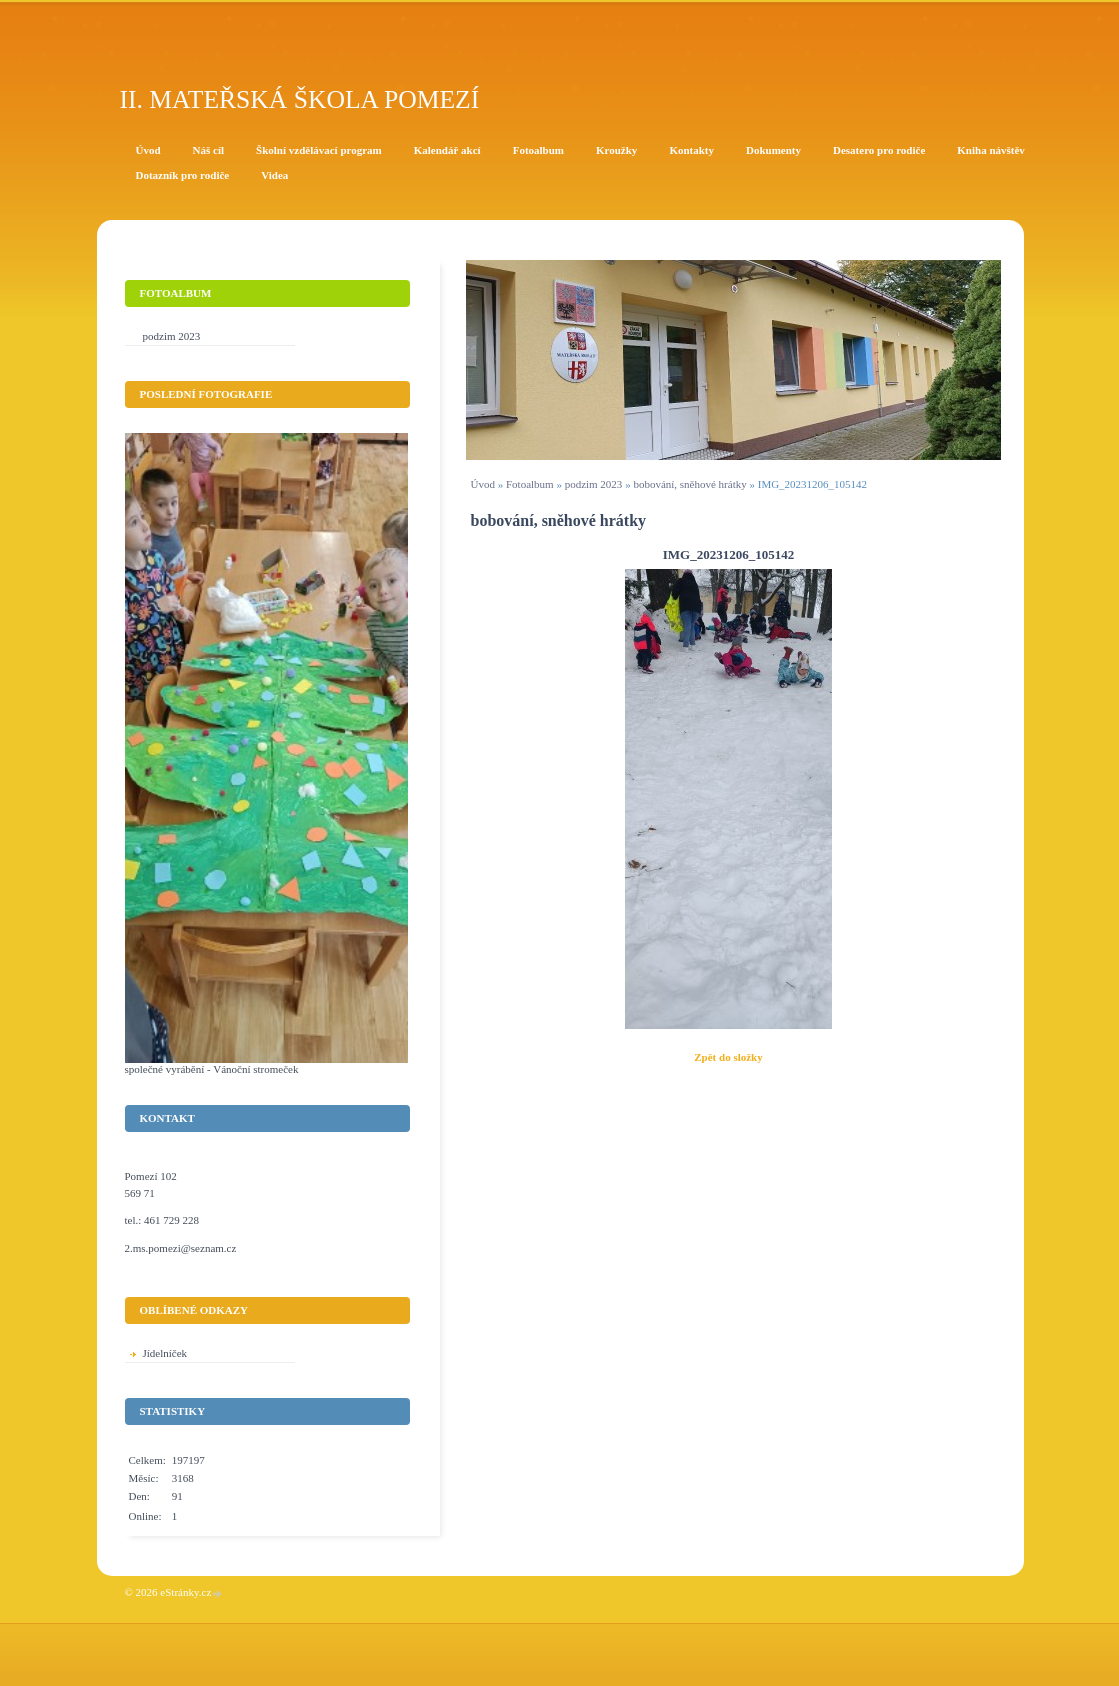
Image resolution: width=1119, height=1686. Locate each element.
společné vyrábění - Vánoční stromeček (212, 1069)
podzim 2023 (594, 484)
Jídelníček (165, 1353)
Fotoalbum (530, 484)
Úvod (483, 484)
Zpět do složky (728, 1057)
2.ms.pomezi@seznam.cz (181, 1248)
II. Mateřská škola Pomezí (300, 99)
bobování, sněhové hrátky (689, 484)
